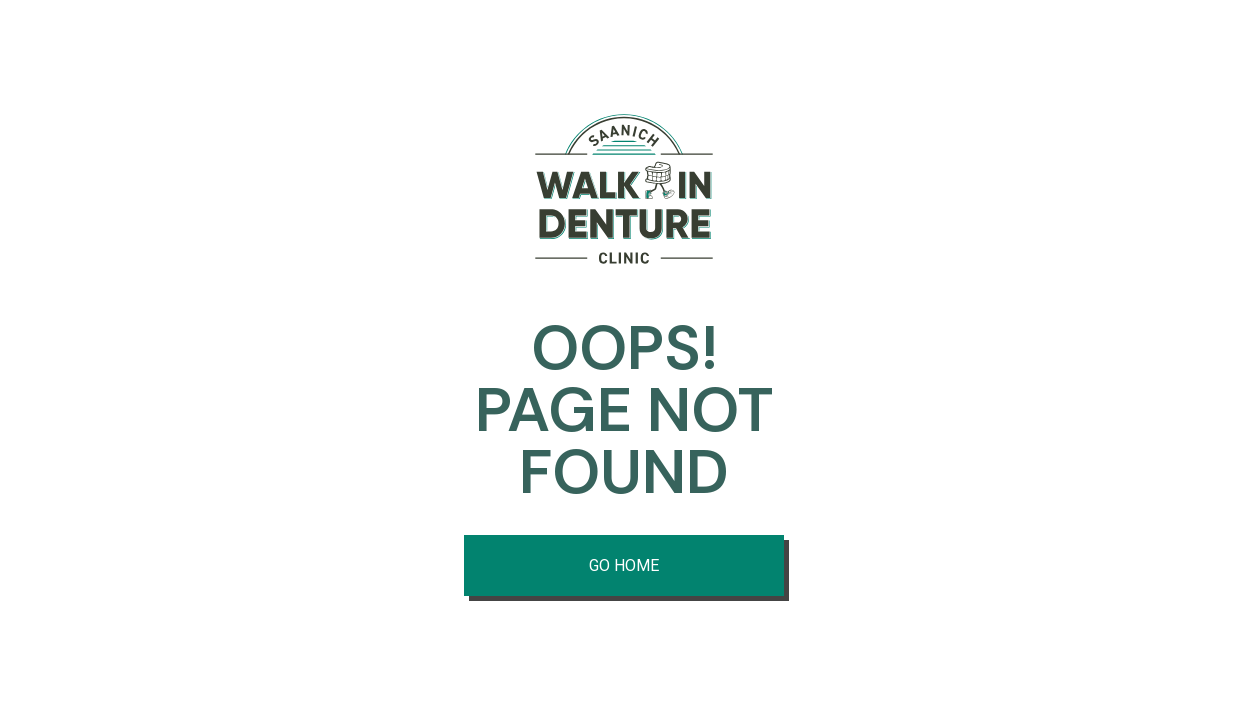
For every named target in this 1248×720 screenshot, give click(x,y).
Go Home (624, 565)
